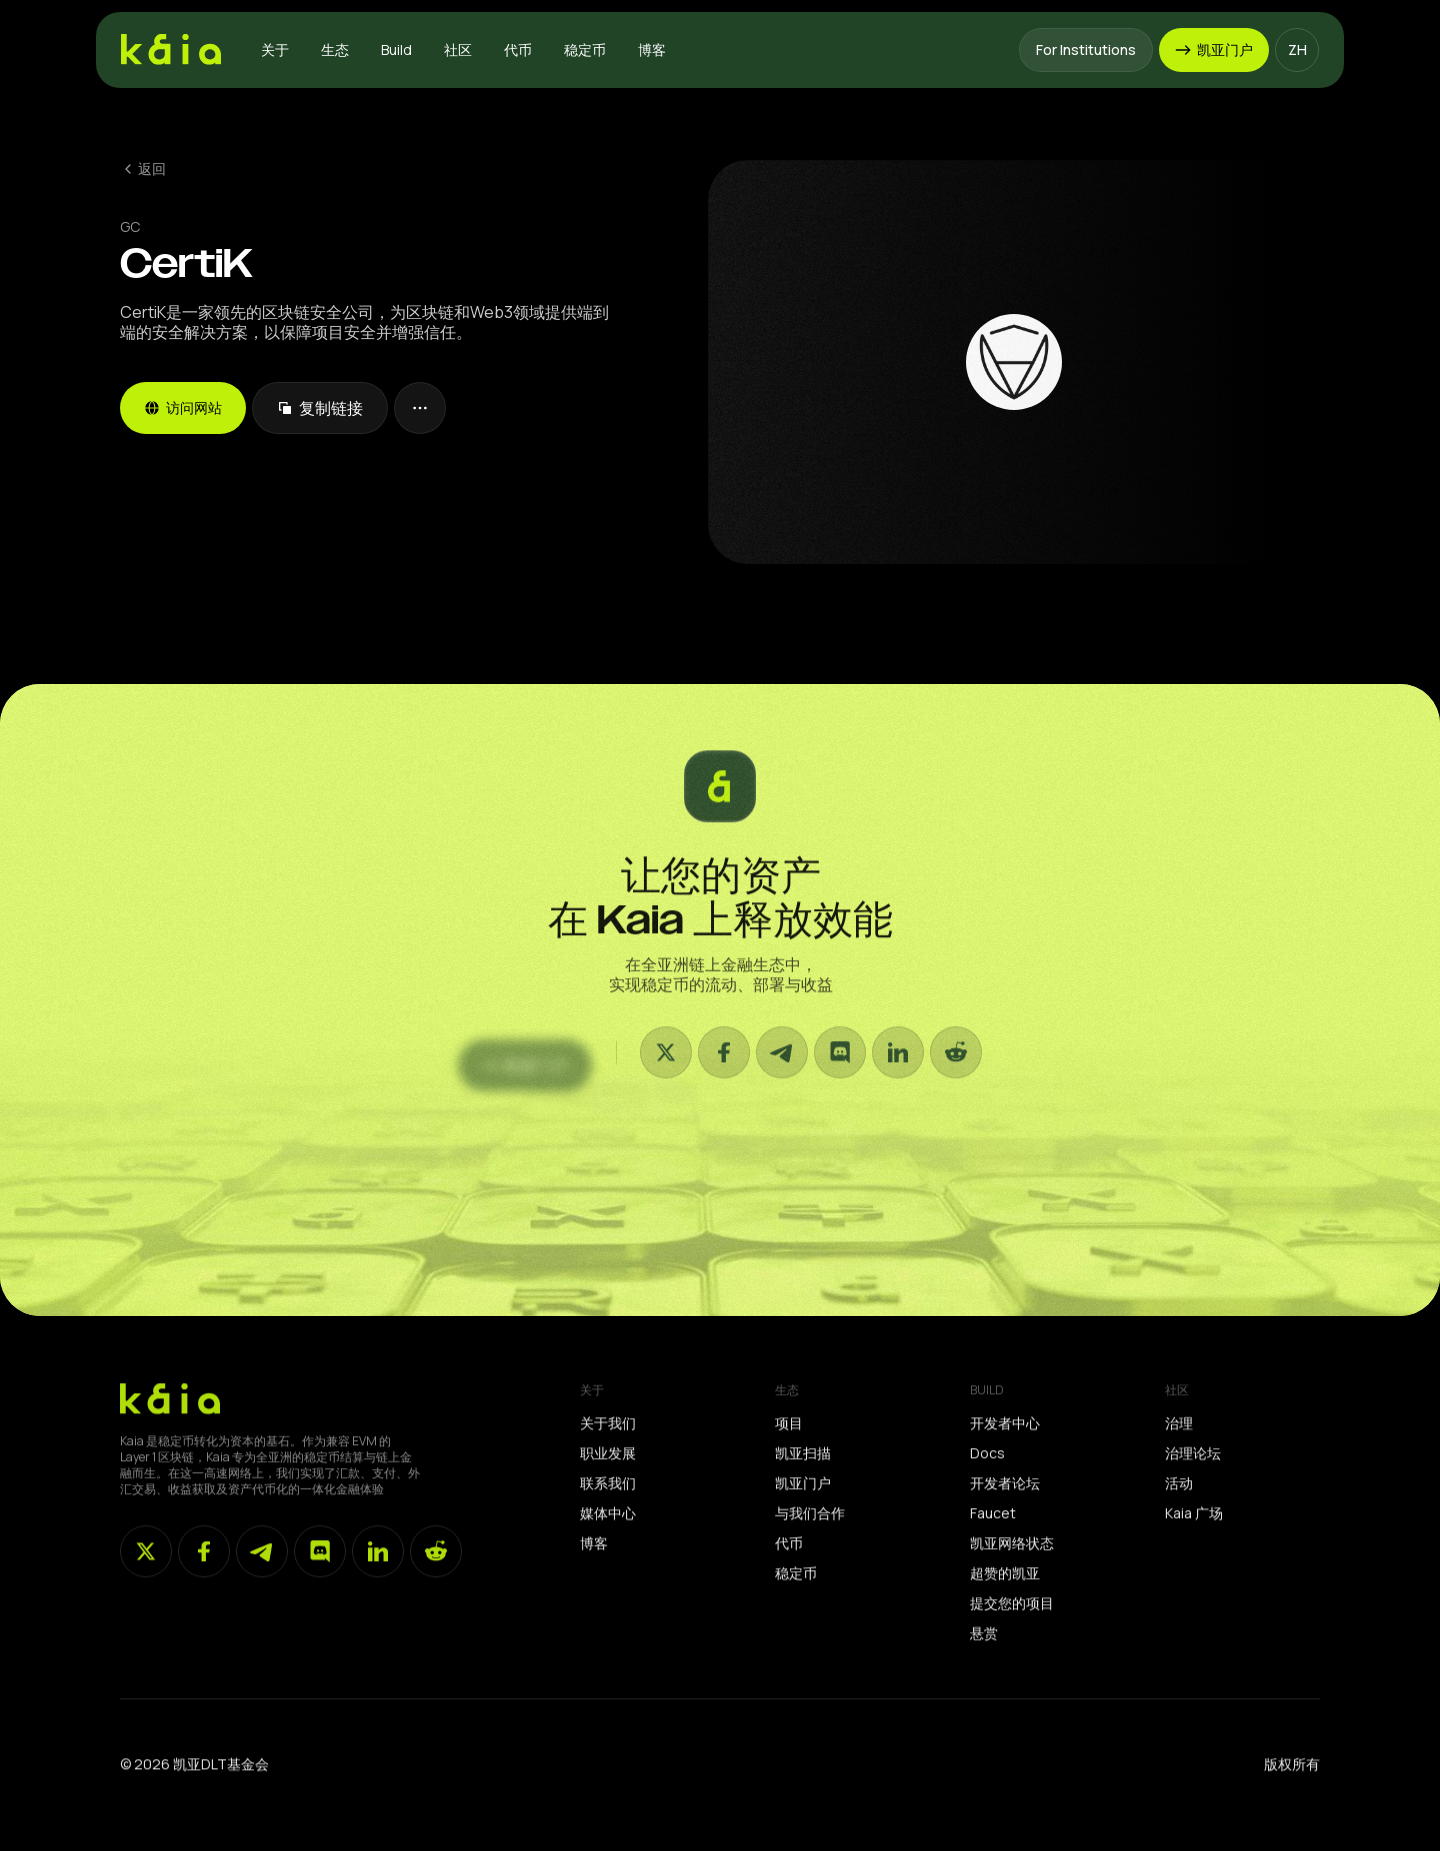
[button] (275, 50)
